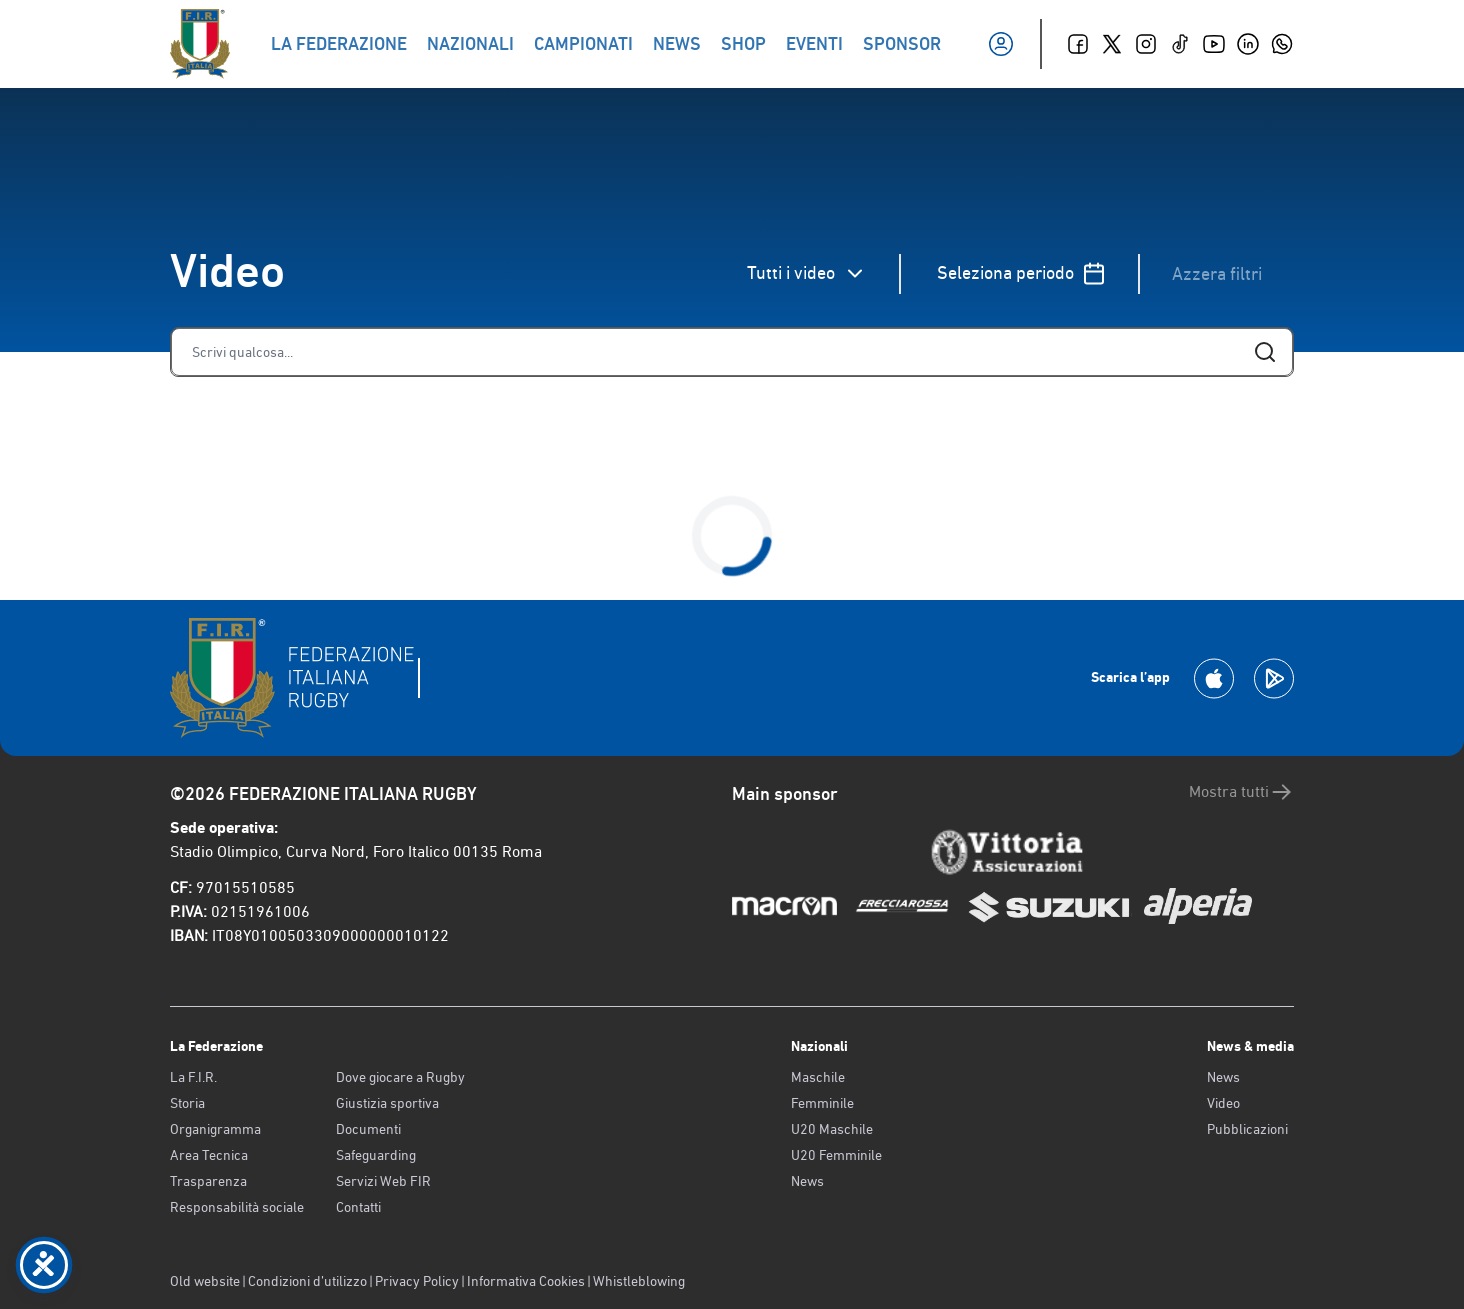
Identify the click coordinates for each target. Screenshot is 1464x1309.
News (807, 1181)
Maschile (818, 1077)
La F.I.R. (193, 1077)
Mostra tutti (1241, 792)
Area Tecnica (209, 1155)
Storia (187, 1103)
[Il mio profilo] (1001, 44)
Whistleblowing (639, 1281)
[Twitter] (1112, 44)
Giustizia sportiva (387, 1103)
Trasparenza (208, 1181)
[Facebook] (1078, 44)
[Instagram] (1146, 44)
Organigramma (215, 1129)
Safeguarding (376, 1155)
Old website (205, 1281)
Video (1223, 1103)
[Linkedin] (1248, 44)
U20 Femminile (836, 1155)
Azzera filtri (1217, 273)
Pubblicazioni (1247, 1129)
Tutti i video (807, 273)
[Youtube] (1214, 44)
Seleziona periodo (1021, 273)
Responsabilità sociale (237, 1207)
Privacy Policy (417, 1281)
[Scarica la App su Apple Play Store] (1214, 678)
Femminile (822, 1103)
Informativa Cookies (526, 1281)
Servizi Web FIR (383, 1181)
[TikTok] (1180, 44)
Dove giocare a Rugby (400, 1077)
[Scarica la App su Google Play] (1274, 678)
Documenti (368, 1129)
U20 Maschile (832, 1129)
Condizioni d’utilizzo (307, 1281)
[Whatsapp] (1282, 44)
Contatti (358, 1207)
